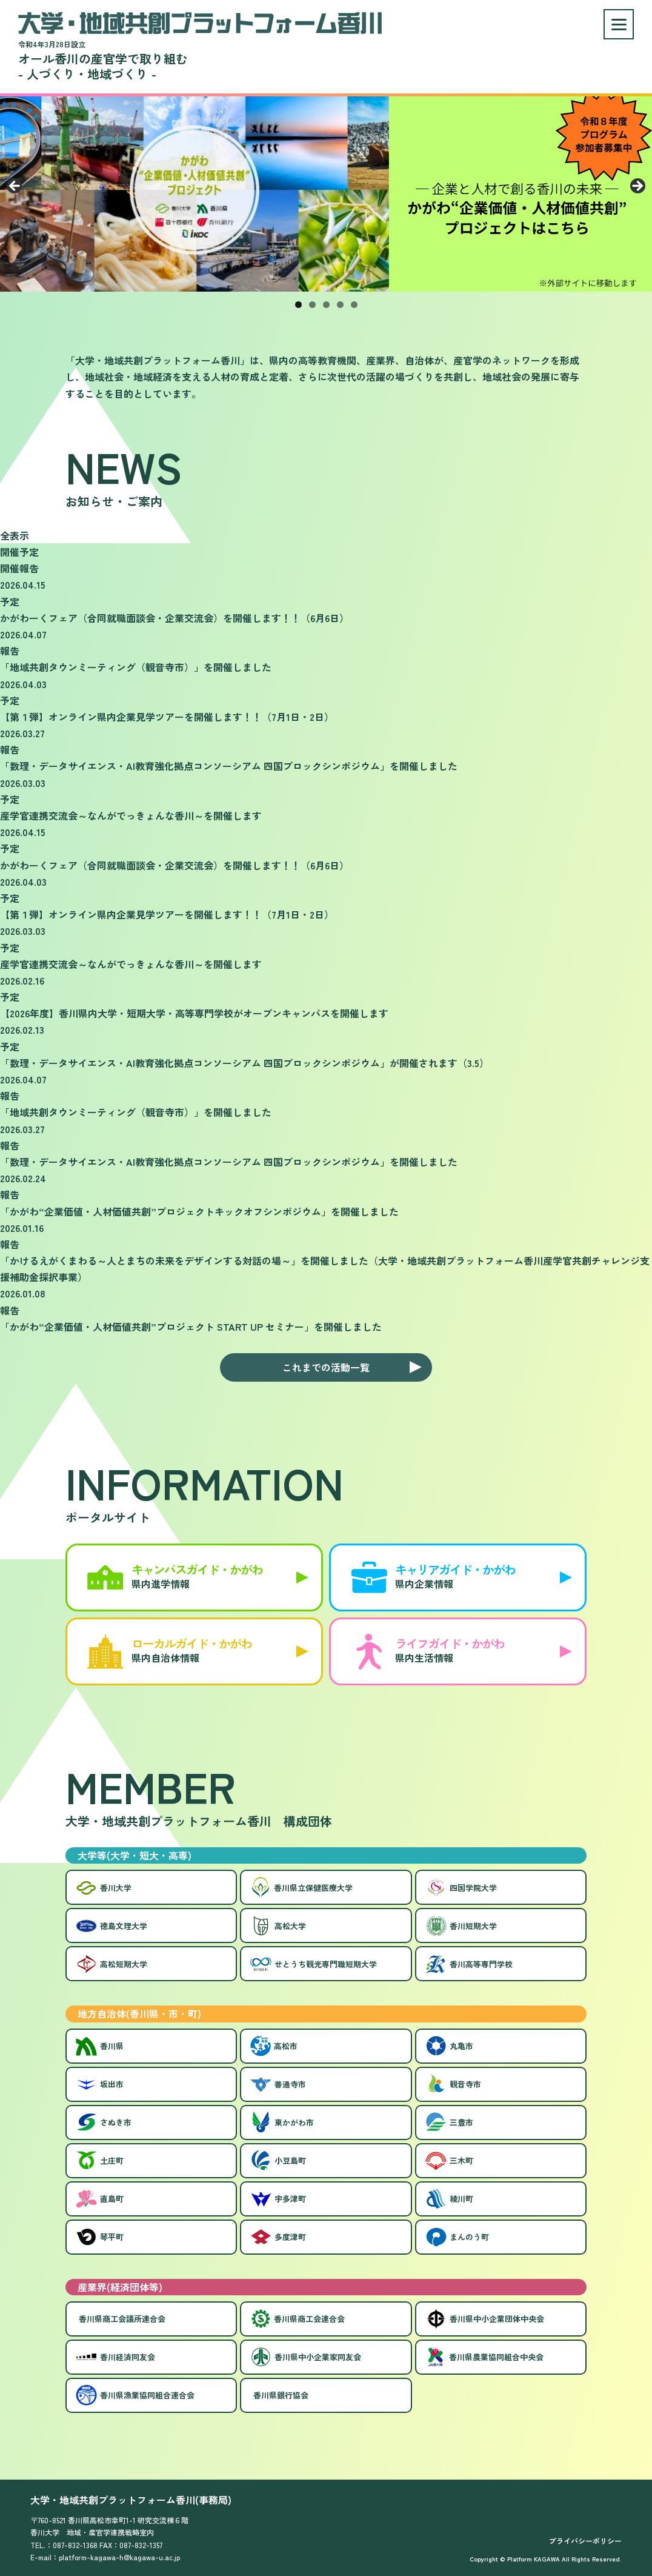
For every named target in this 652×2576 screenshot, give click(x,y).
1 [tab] (298, 304)
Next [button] (637, 187)
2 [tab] (312, 304)
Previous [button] (15, 187)
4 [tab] (340, 304)
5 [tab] (354, 304)
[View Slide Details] (326, 190)
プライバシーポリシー (585, 2540)
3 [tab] (326, 304)
